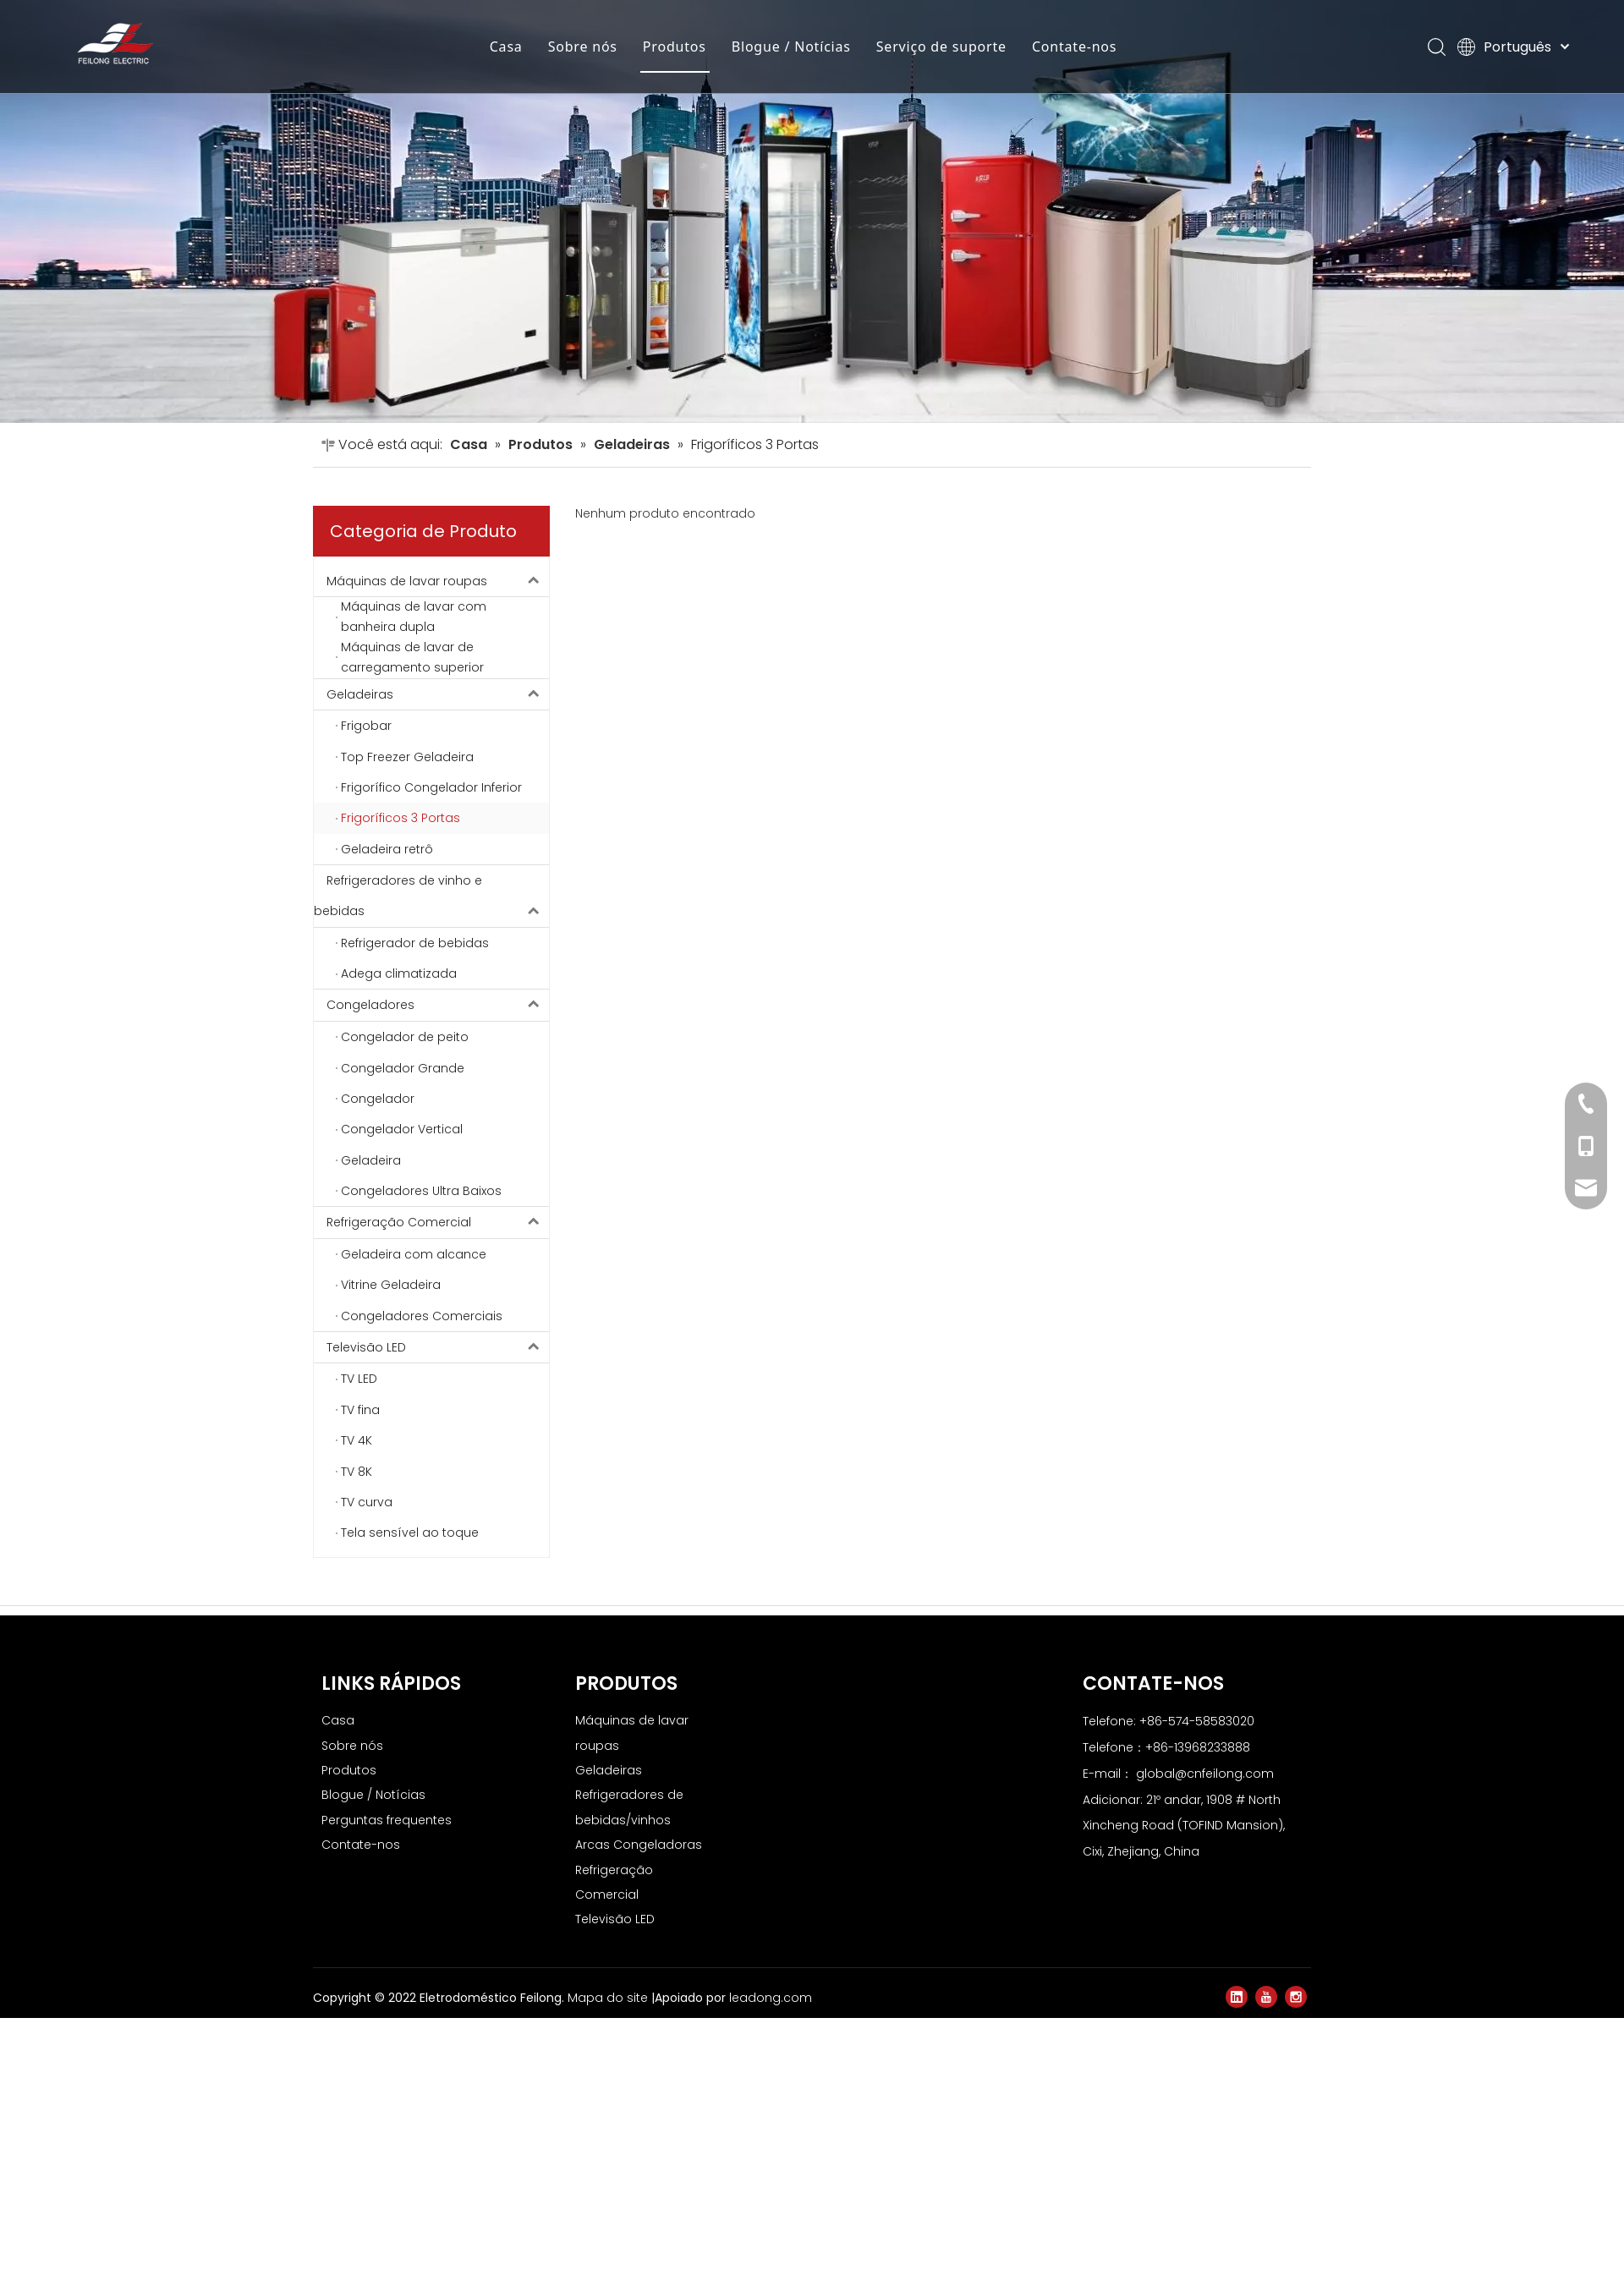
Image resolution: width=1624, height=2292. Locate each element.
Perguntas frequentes (386, 2249)
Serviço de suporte (941, 46)
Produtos (674, 46)
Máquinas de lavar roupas (437, 1010)
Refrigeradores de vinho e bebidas (431, 1326)
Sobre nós (582, 46)
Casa (506, 46)
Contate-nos (1074, 46)
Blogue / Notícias (791, 46)
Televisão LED (437, 1777)
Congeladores (437, 1435)
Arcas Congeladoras (638, 2274)
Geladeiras (437, 1124)
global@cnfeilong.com (1205, 2203)
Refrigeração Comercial (437, 1652)
